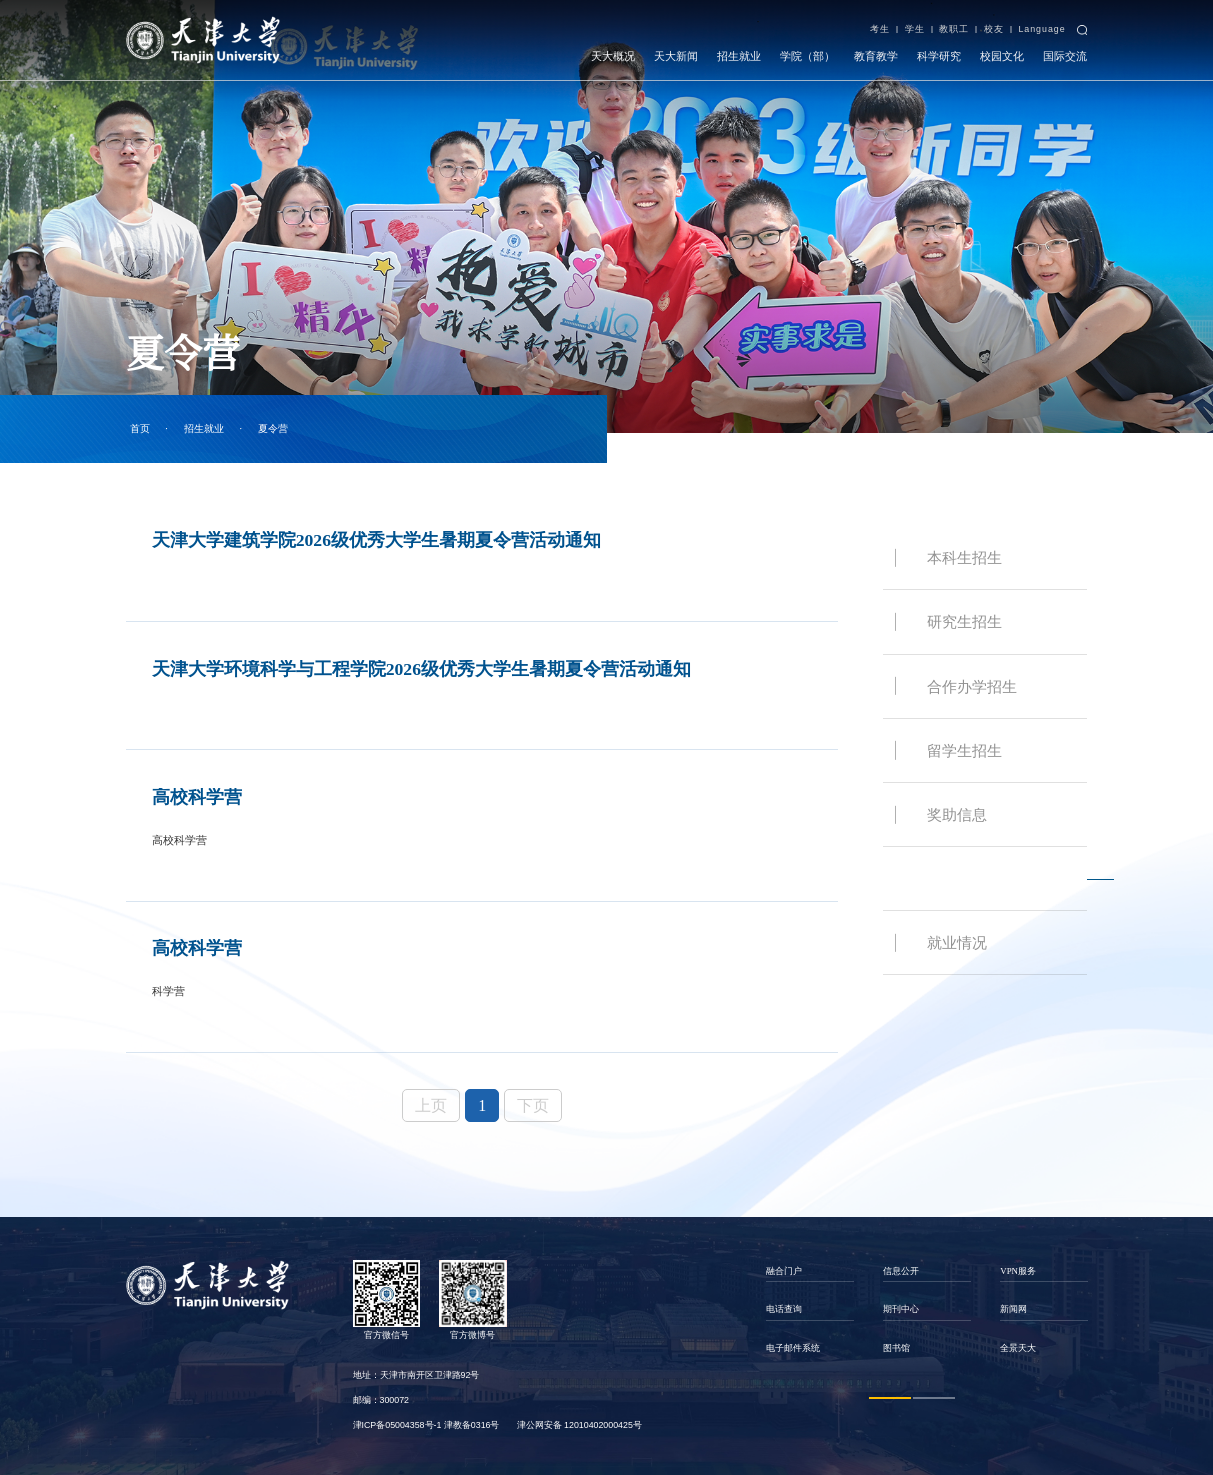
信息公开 (901, 1271)
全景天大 (1018, 1348)
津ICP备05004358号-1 (397, 1425)
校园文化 (1002, 56)
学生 (915, 29)
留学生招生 (964, 750)
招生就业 (739, 56)
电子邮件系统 (793, 1348)
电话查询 (784, 1309)
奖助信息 (957, 814)
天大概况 (613, 56)
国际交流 (1065, 56)
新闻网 (1013, 1309)
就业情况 (957, 942)
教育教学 (876, 56)
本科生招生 (964, 557)
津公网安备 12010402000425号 (579, 1425)
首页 (140, 428)
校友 (994, 29)
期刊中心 (901, 1309)
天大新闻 (676, 56)
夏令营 (273, 428)
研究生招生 (964, 621)
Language (1041, 29)
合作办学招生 (972, 686)
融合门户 (784, 1271)
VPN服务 (1018, 1271)
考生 (880, 29)
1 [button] (890, 1397)
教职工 (954, 29)
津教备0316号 (472, 1425)
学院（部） (807, 56)
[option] (810, 1310)
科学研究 (939, 56)
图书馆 (896, 1348)
